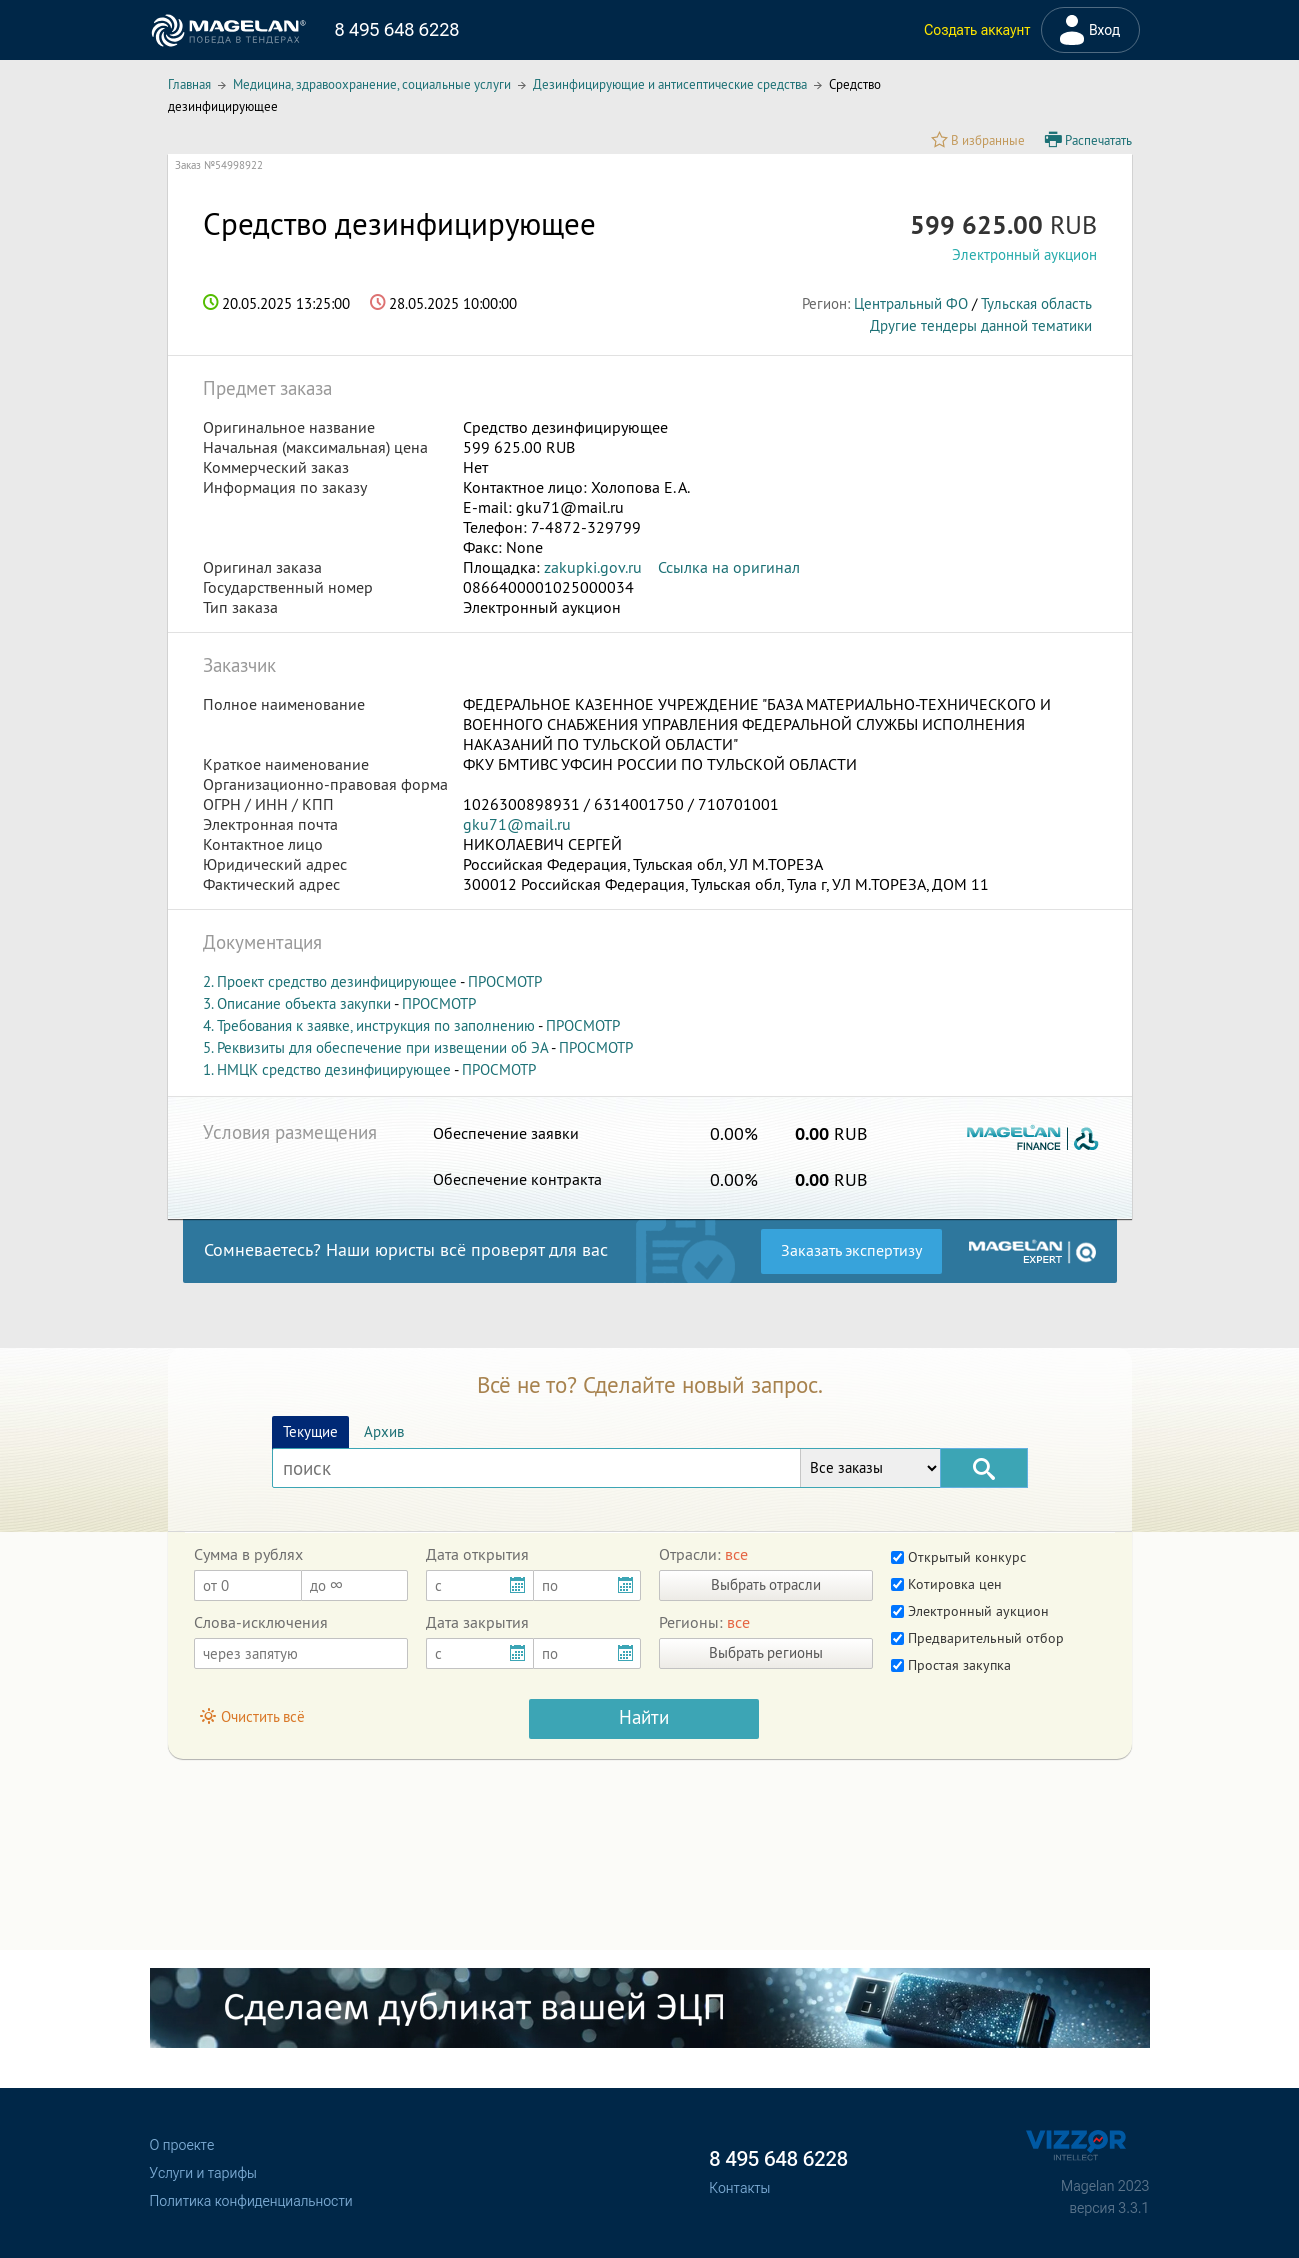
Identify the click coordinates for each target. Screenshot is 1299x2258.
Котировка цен (946, 1584)
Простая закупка (951, 1665)
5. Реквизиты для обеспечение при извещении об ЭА (375, 1047)
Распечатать (1088, 140)
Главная (189, 84)
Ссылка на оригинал (729, 567)
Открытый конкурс (958, 1557)
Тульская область (1036, 303)
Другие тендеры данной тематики (981, 325)
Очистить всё (253, 1716)
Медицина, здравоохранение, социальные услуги (372, 84)
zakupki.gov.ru (593, 567)
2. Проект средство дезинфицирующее (330, 981)
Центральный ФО (911, 303)
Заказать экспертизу (851, 1250)
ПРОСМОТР (505, 981)
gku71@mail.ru (517, 824)
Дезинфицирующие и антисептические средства (670, 84)
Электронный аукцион (970, 1611)
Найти (644, 1717)
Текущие (310, 1431)
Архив (384, 1431)
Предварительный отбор (977, 1638)
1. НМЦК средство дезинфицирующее (327, 1069)
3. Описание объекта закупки (297, 1003)
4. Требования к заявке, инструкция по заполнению (369, 1025)
